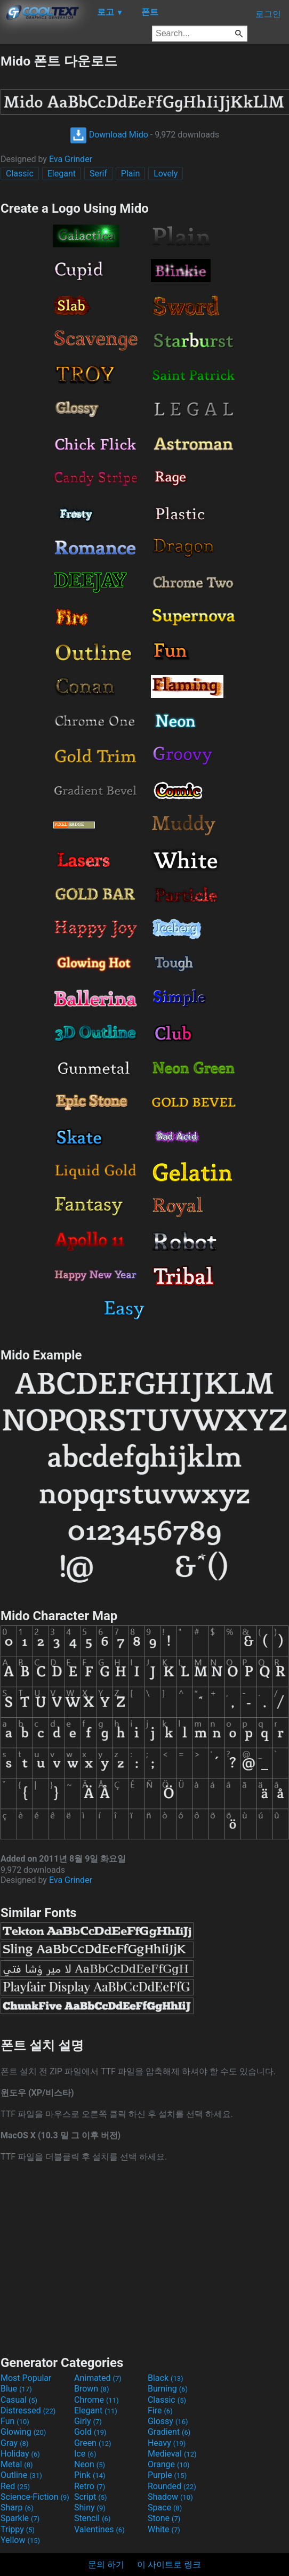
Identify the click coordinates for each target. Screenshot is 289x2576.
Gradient (169, 2432)
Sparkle (20, 2518)
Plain (130, 173)
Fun (15, 2421)
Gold (90, 2432)
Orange (169, 2464)
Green (92, 2443)
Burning (168, 2389)
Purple (167, 2475)
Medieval (172, 2454)
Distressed (28, 2410)
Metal (17, 2464)
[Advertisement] (144, 2257)
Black (165, 2378)
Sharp (17, 2507)
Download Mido (109, 135)
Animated (98, 2378)
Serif (98, 173)
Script (90, 2497)
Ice (85, 2454)
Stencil (92, 2518)
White (164, 2529)
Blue (16, 2389)
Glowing (23, 2432)
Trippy (18, 2529)
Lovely (166, 173)
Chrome (96, 2400)
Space (165, 2507)
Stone (164, 2518)
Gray (14, 2443)
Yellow (20, 2540)
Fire (160, 2410)
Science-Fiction (35, 2497)
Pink (90, 2475)
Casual (19, 2400)
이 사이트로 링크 (169, 2564)
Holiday (20, 2454)
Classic (20, 173)
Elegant (61, 173)
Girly (88, 2421)
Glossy (168, 2421)
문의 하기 (106, 2564)
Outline (21, 2475)
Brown (91, 2389)
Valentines (99, 2529)
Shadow (170, 2497)
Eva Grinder (70, 159)
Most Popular (26, 2378)
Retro (89, 2486)
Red (15, 2486)
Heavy (167, 2443)
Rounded (172, 2486)
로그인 (268, 14)
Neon (89, 2464)
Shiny (90, 2507)
